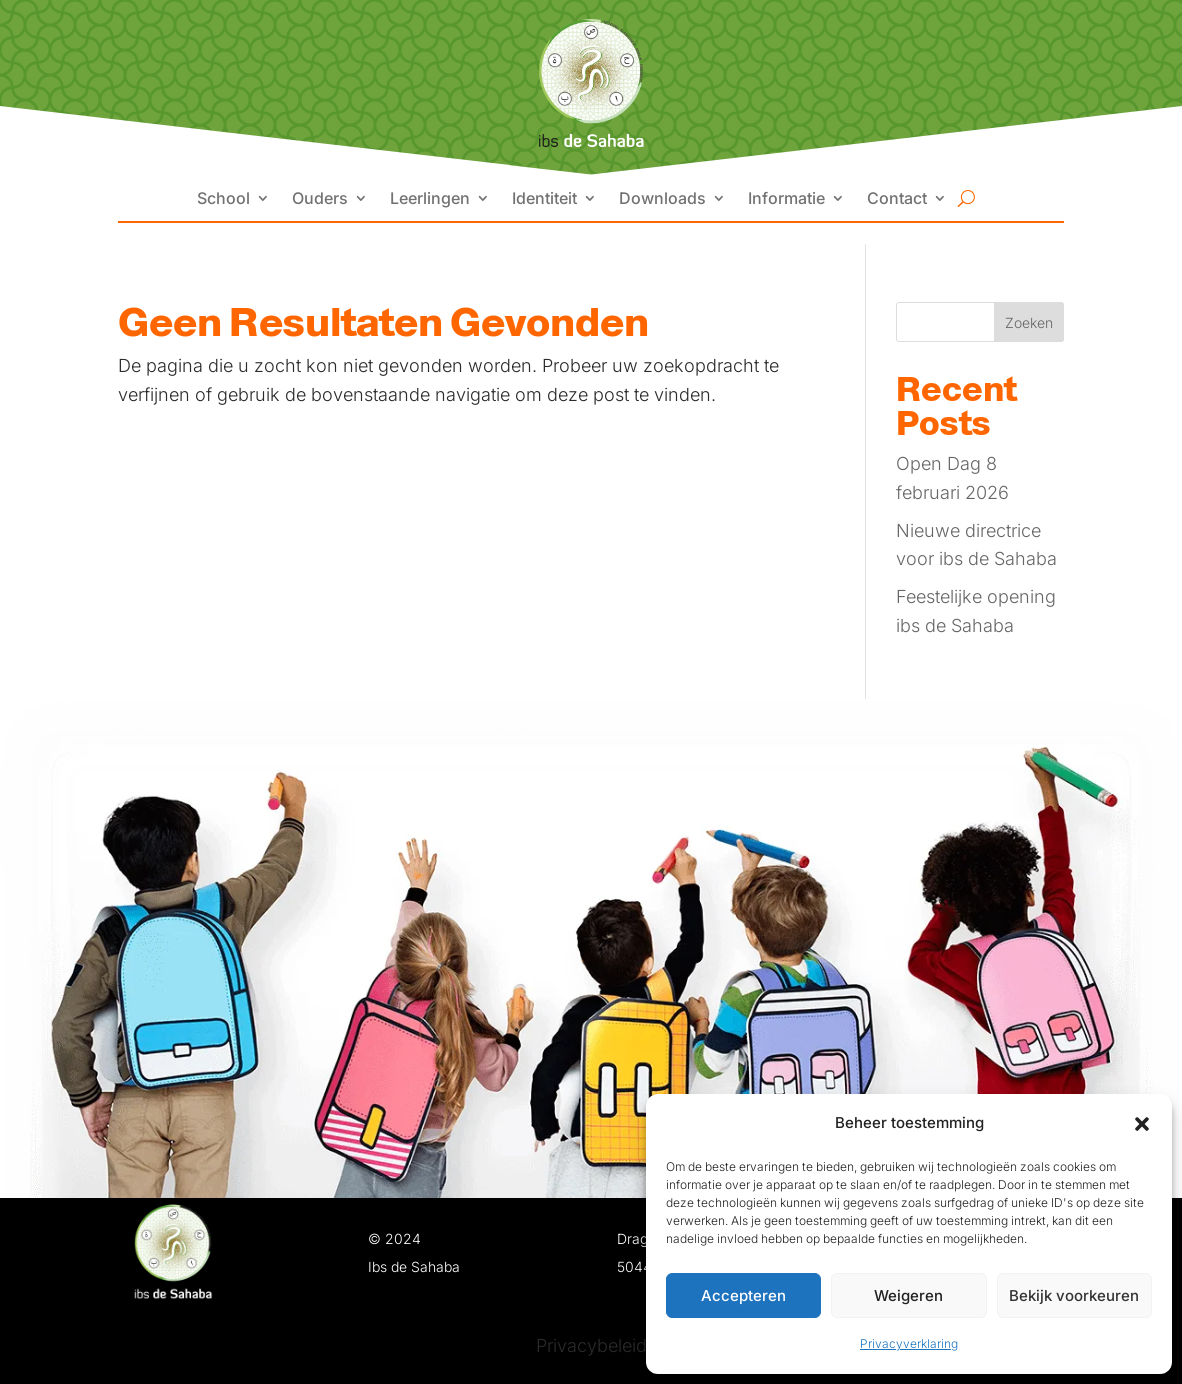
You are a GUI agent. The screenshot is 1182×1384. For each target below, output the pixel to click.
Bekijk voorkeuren (1074, 1295)
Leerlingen (430, 199)
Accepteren (743, 1295)
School (223, 199)
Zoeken (1029, 322)
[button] (1142, 1124)
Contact (897, 199)
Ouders (320, 199)
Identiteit (544, 199)
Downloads (662, 199)
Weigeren (908, 1295)
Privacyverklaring (909, 1343)
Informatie (786, 199)
